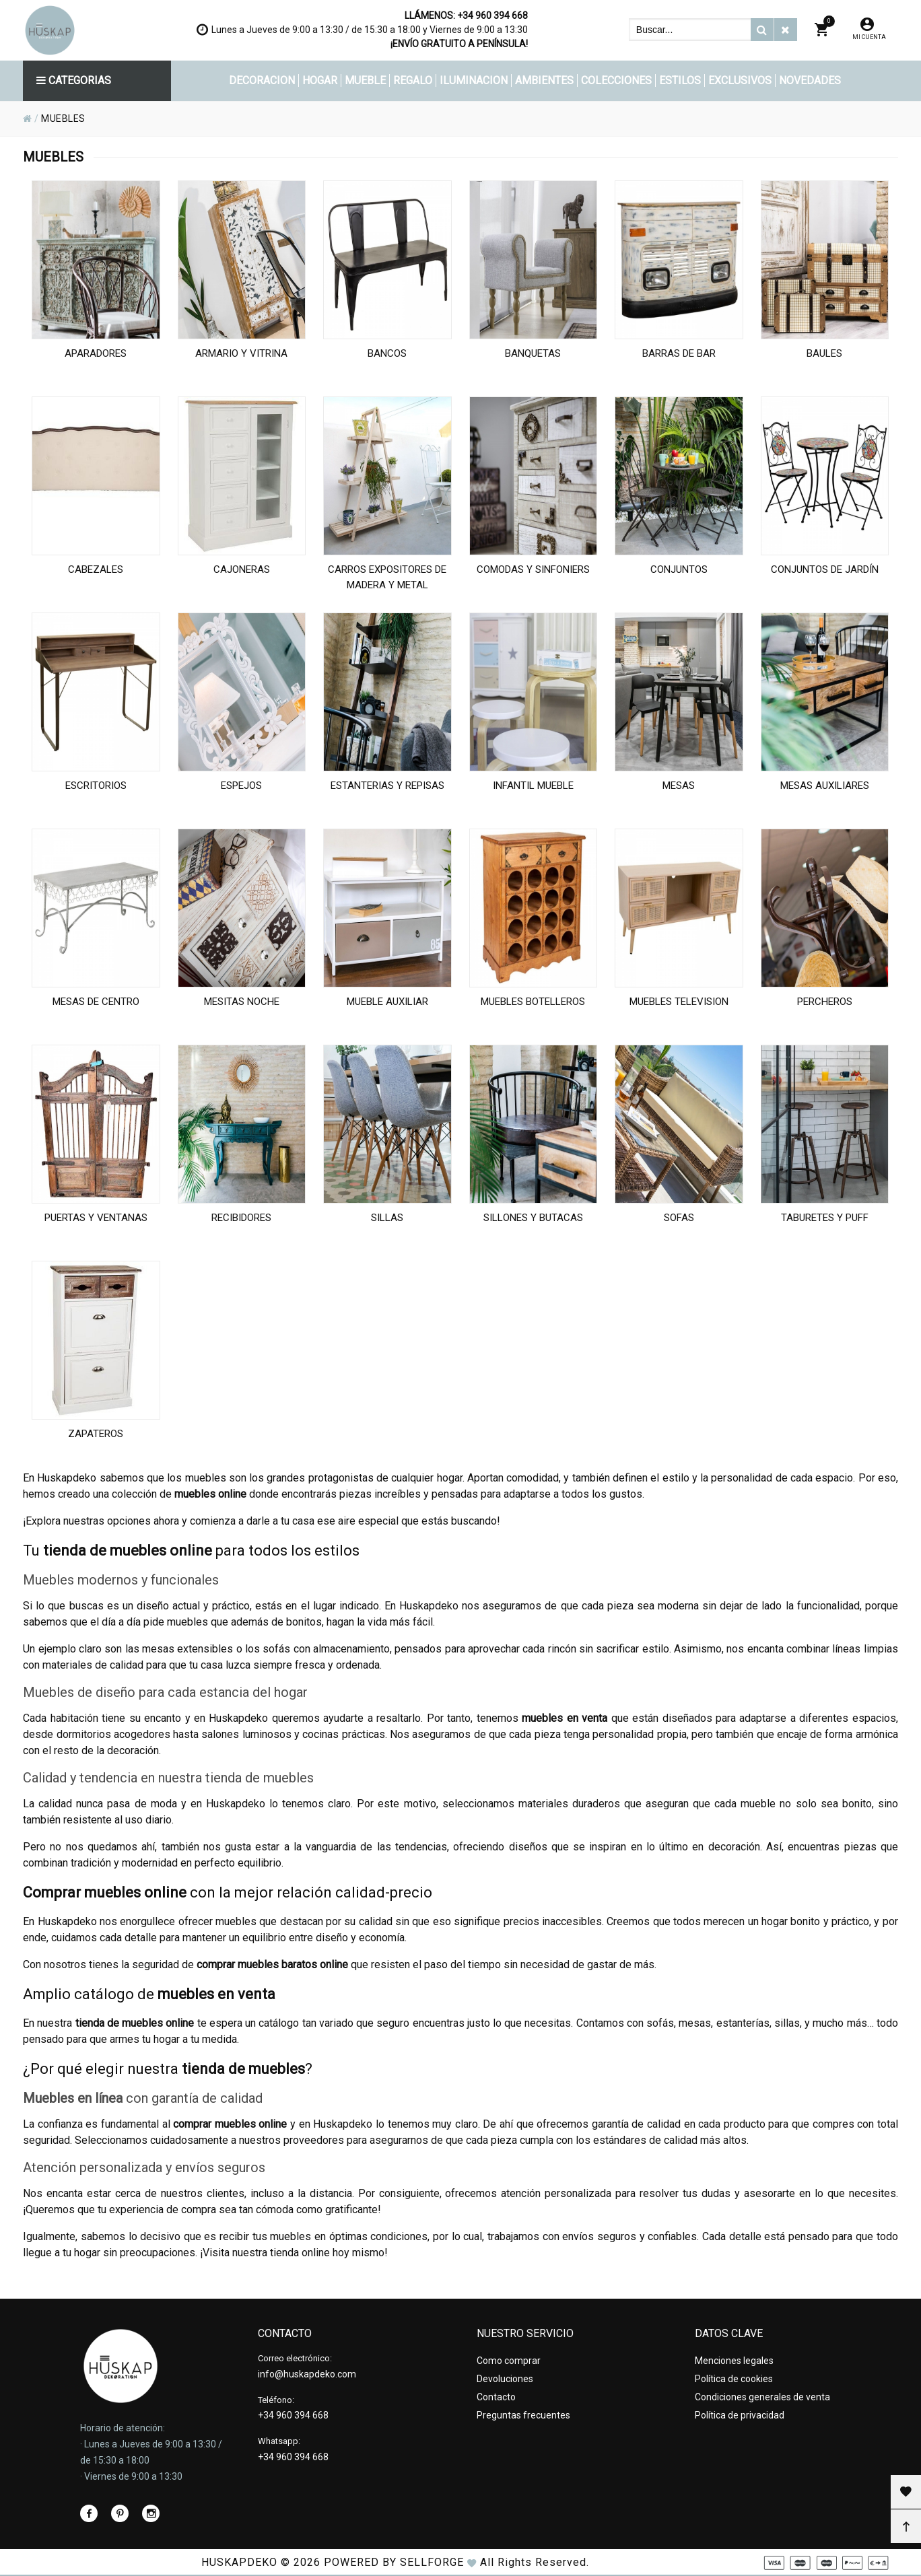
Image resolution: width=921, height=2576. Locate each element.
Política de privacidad (739, 2415)
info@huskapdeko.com (307, 2374)
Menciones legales (734, 2360)
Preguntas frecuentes (523, 2415)
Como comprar (509, 2360)
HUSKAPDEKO (239, 2562)
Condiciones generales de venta (762, 2397)
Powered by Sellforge (394, 2562)
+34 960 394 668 (492, 15)
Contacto (496, 2397)
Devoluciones (505, 2378)
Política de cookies (734, 2378)
